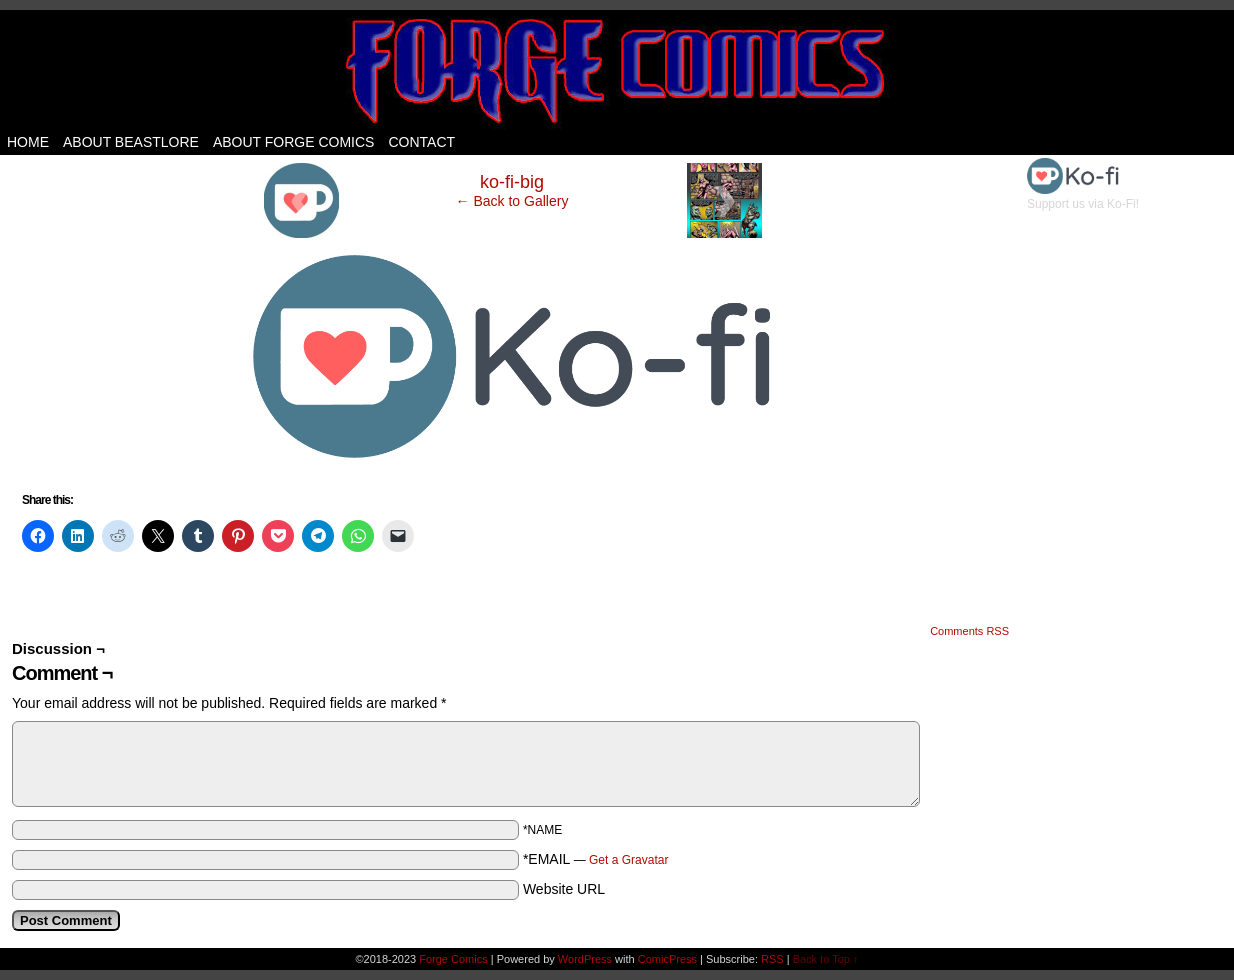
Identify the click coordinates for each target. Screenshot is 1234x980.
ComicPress (667, 959)
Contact (421, 142)
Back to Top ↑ (826, 959)
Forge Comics (617, 70)
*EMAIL (596, 859)
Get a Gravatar (628, 860)
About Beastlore (131, 142)
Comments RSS (969, 631)
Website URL (564, 889)
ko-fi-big (512, 182)
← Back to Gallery (512, 201)
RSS (772, 959)
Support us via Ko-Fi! (1083, 197)
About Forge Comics (294, 142)
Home (28, 142)
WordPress (585, 959)
